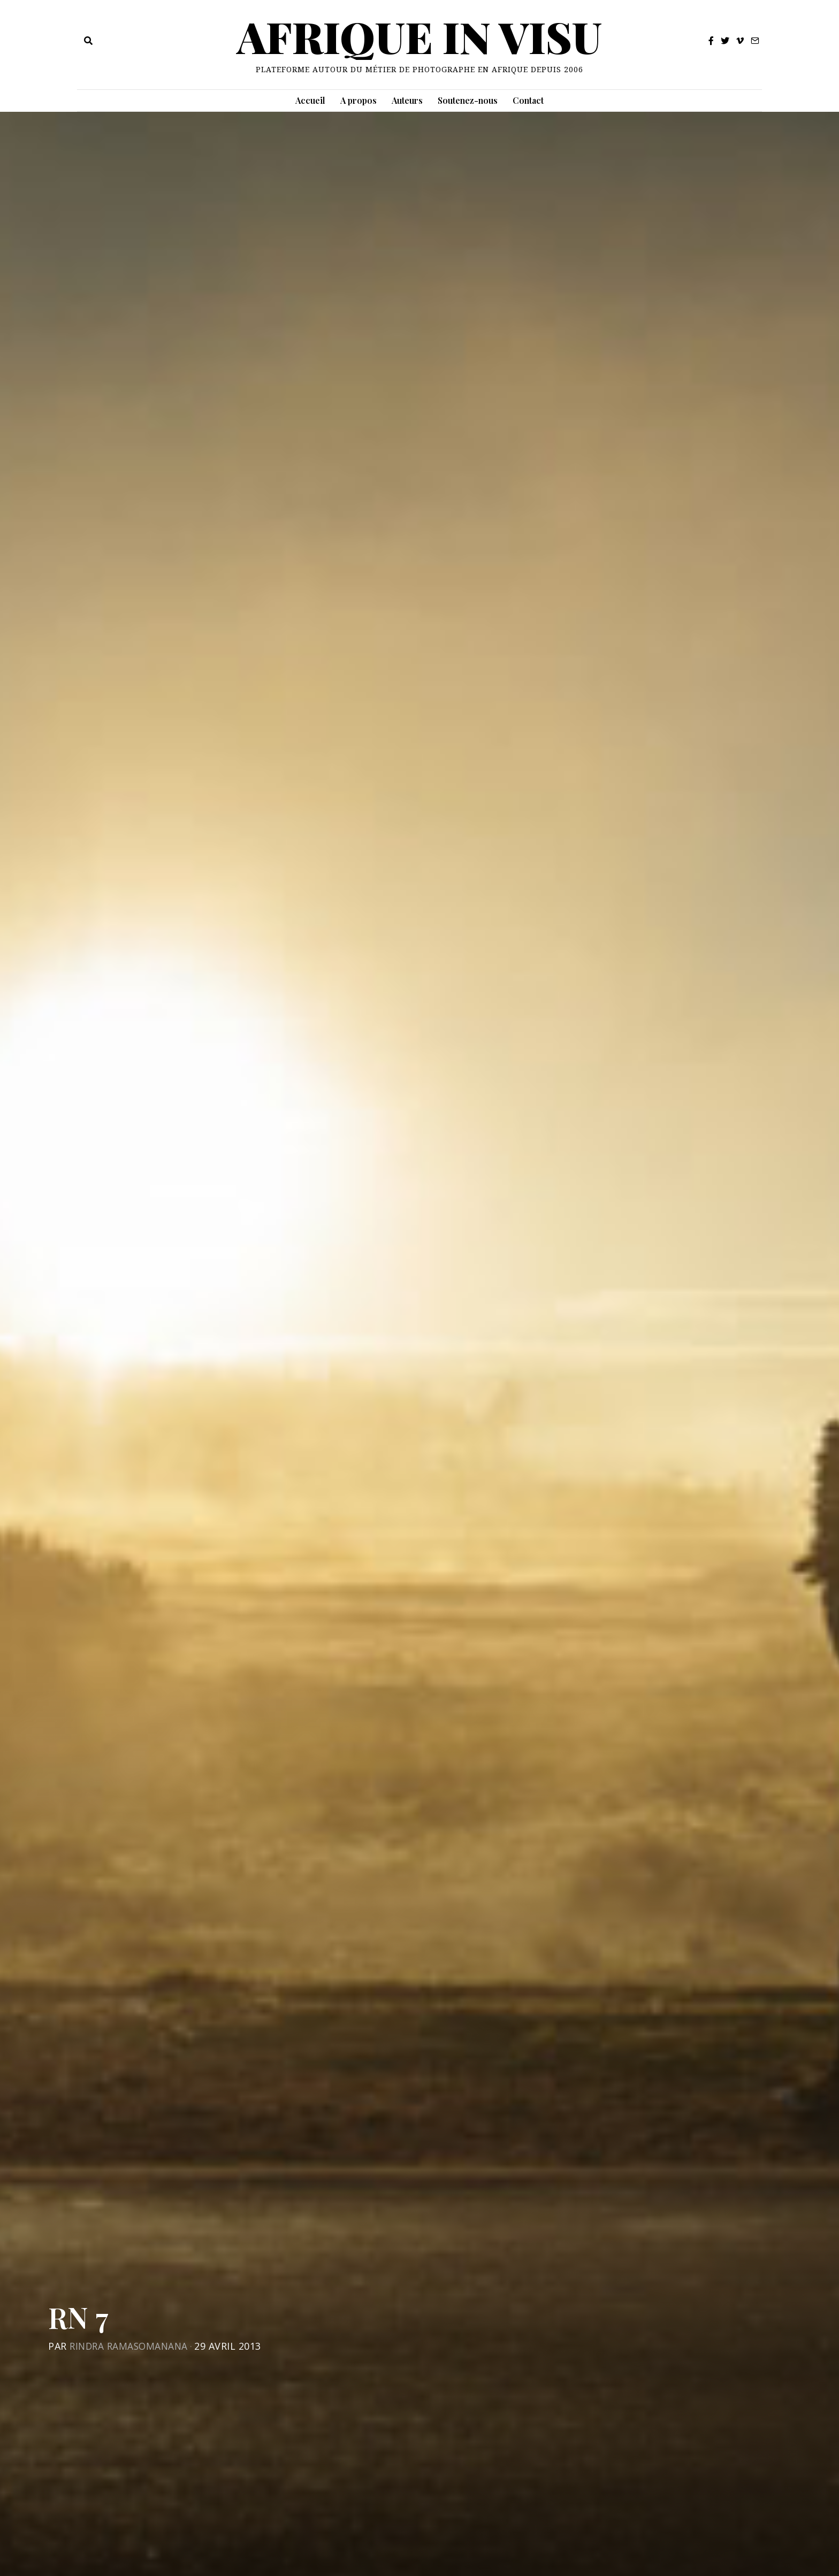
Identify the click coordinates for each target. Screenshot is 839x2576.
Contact (528, 100)
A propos (358, 100)
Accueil (310, 100)
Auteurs (407, 100)
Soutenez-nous (468, 100)
